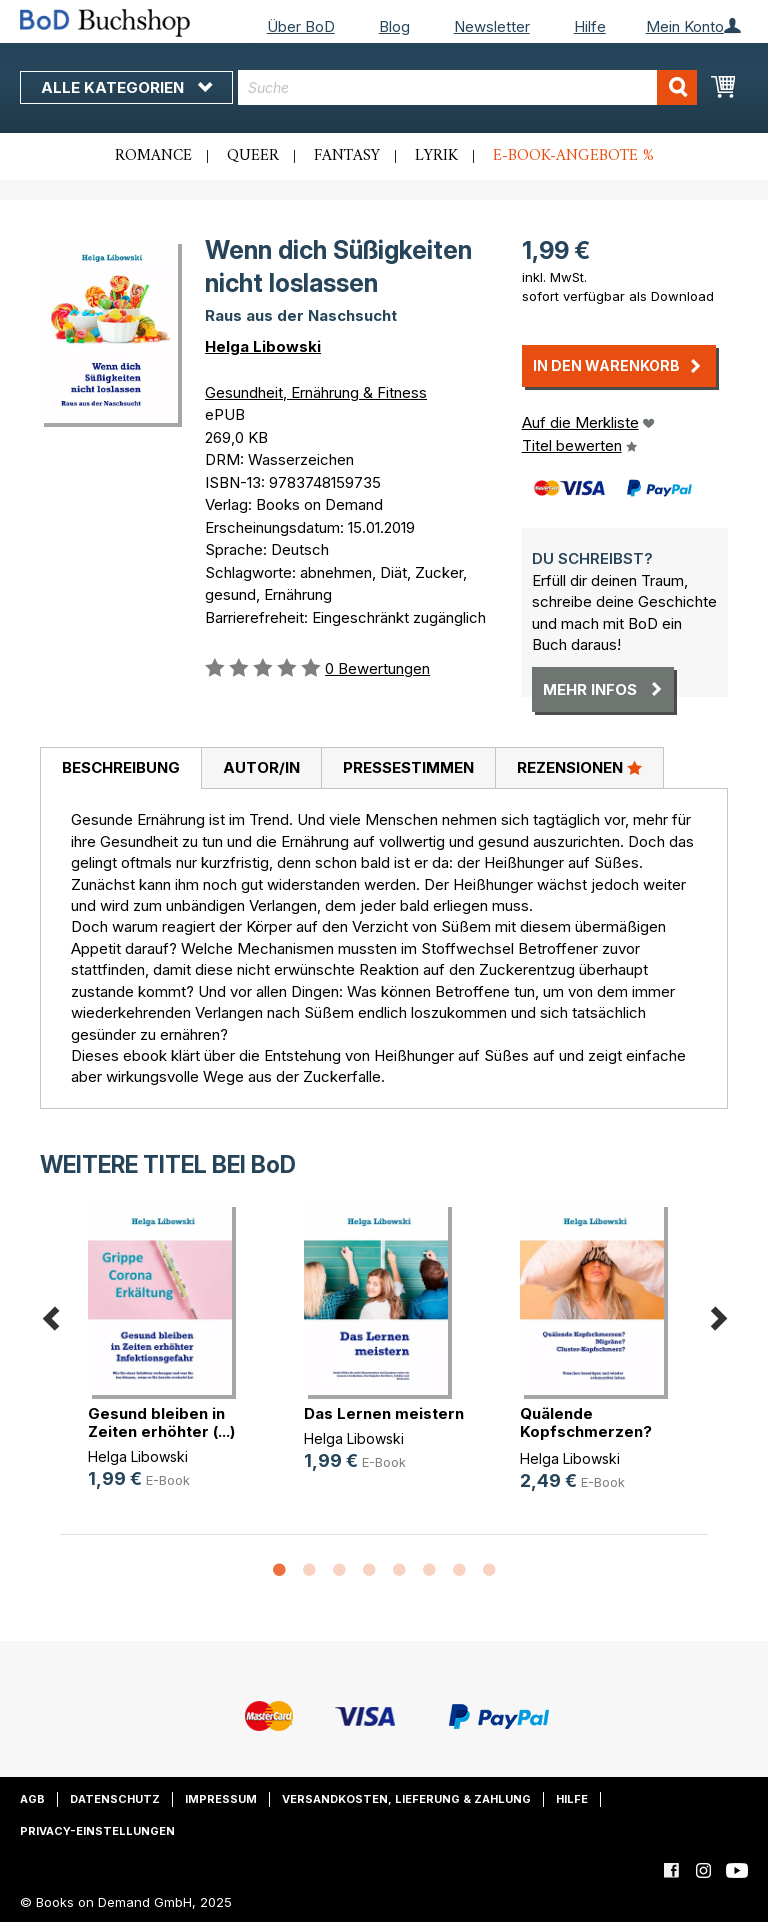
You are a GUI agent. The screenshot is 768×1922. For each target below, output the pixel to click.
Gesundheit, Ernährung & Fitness (316, 392)
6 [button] (429, 1571)
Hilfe (590, 26)
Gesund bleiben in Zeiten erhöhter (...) (161, 1422)
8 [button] (489, 1571)
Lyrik (436, 156)
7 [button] (459, 1571)
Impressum (221, 1799)
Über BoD (301, 26)
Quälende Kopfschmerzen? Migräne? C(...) (586, 1431)
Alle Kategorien (126, 87)
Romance (153, 156)
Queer (253, 156)
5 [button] (399, 1571)
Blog (394, 26)
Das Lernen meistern (384, 1413)
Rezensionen (579, 767)
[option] (168, 1362)
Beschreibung (121, 767)
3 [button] (339, 1571)
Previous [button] (50, 1315)
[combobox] (467, 87)
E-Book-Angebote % (573, 156)
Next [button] (718, 1315)
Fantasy (347, 156)
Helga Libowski (263, 346)
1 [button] (279, 1571)
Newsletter (492, 26)
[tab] (120, 769)
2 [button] (309, 1571)
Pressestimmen (408, 767)
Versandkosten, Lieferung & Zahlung (406, 1799)
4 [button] (369, 1571)
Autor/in (261, 767)
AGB (32, 1799)
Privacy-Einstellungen (97, 1831)
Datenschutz (115, 1799)
